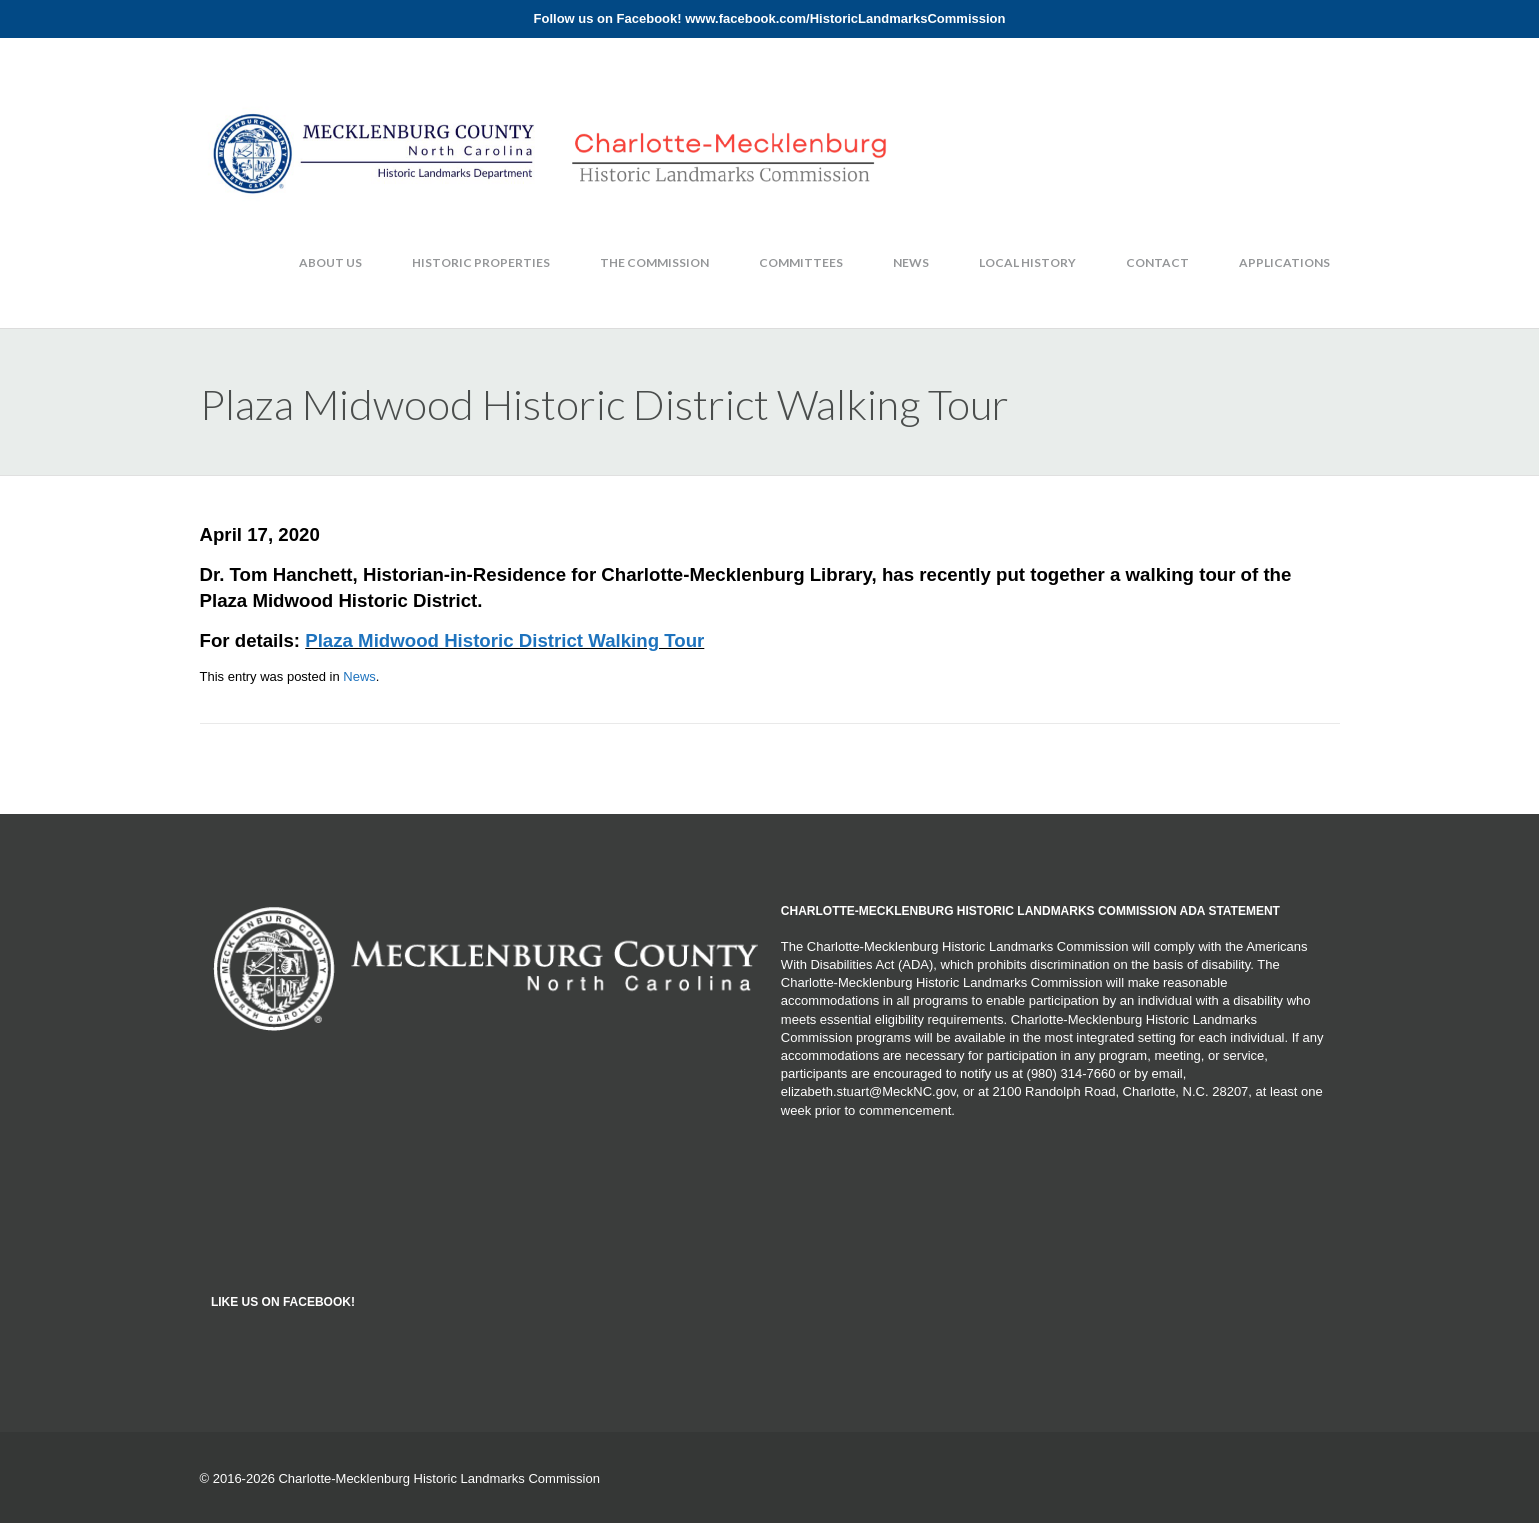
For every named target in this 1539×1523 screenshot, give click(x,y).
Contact (1157, 262)
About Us (330, 262)
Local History (1027, 262)
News (911, 262)
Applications (1284, 262)
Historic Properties (481, 262)
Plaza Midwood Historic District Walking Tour (504, 640)
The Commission (654, 262)
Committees (801, 262)
